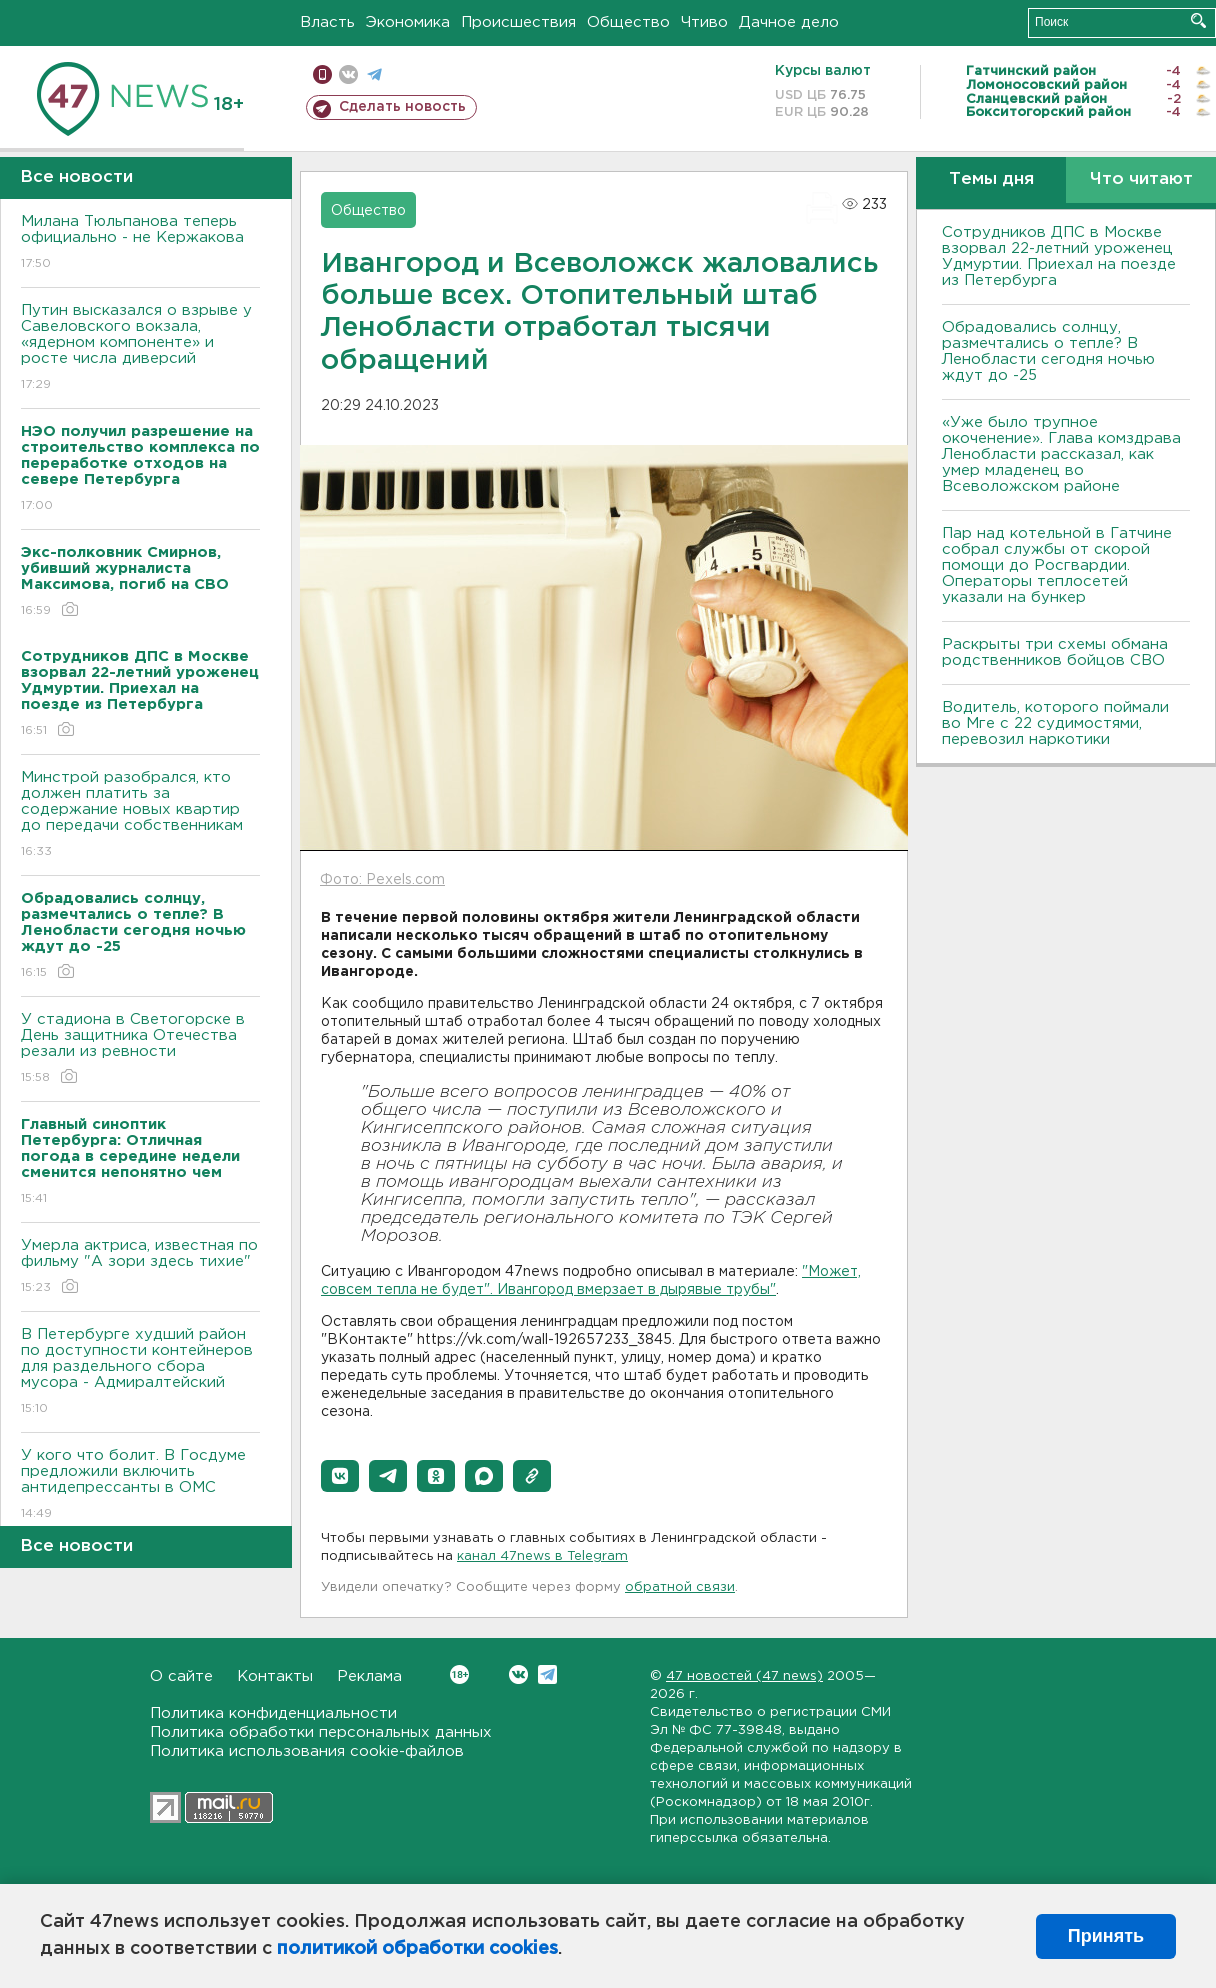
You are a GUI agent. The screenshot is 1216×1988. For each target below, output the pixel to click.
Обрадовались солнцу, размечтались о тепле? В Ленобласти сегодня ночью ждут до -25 (1048, 351)
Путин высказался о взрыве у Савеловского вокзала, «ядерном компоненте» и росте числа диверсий (140, 348)
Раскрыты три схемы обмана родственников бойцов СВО (1055, 652)
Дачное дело (789, 22)
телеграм (374, 74)
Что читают (1141, 179)
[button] (340, 1476)
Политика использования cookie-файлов (307, 1751)
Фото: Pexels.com (382, 880)
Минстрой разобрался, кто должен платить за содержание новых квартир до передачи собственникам (140, 815)
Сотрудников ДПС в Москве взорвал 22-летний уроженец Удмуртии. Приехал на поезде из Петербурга (1059, 256)
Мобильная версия (322, 74)
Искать (1198, 20)
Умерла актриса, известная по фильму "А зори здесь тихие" (140, 1267)
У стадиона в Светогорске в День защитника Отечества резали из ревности (140, 1049)
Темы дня (991, 179)
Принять (1106, 1936)
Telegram (547, 1674)
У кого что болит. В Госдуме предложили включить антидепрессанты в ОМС (140, 1485)
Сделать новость (402, 107)
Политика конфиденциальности (273, 1713)
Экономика (408, 22)
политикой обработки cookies (417, 1949)
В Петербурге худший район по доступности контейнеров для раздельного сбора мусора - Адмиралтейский (140, 1372)
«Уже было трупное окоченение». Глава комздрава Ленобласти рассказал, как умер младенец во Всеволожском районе (1061, 454)
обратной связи (680, 1587)
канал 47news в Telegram (542, 1556)
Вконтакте (459, 1674)
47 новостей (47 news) (744, 1676)
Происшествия (518, 22)
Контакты (275, 1676)
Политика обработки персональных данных (321, 1732)
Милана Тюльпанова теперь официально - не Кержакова (140, 243)
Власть (327, 22)
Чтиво (704, 22)
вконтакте (348, 74)
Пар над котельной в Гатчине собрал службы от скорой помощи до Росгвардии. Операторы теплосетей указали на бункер (1057, 565)
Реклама (369, 1676)
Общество (628, 22)
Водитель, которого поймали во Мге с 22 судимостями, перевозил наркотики (1055, 723)
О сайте (181, 1676)
